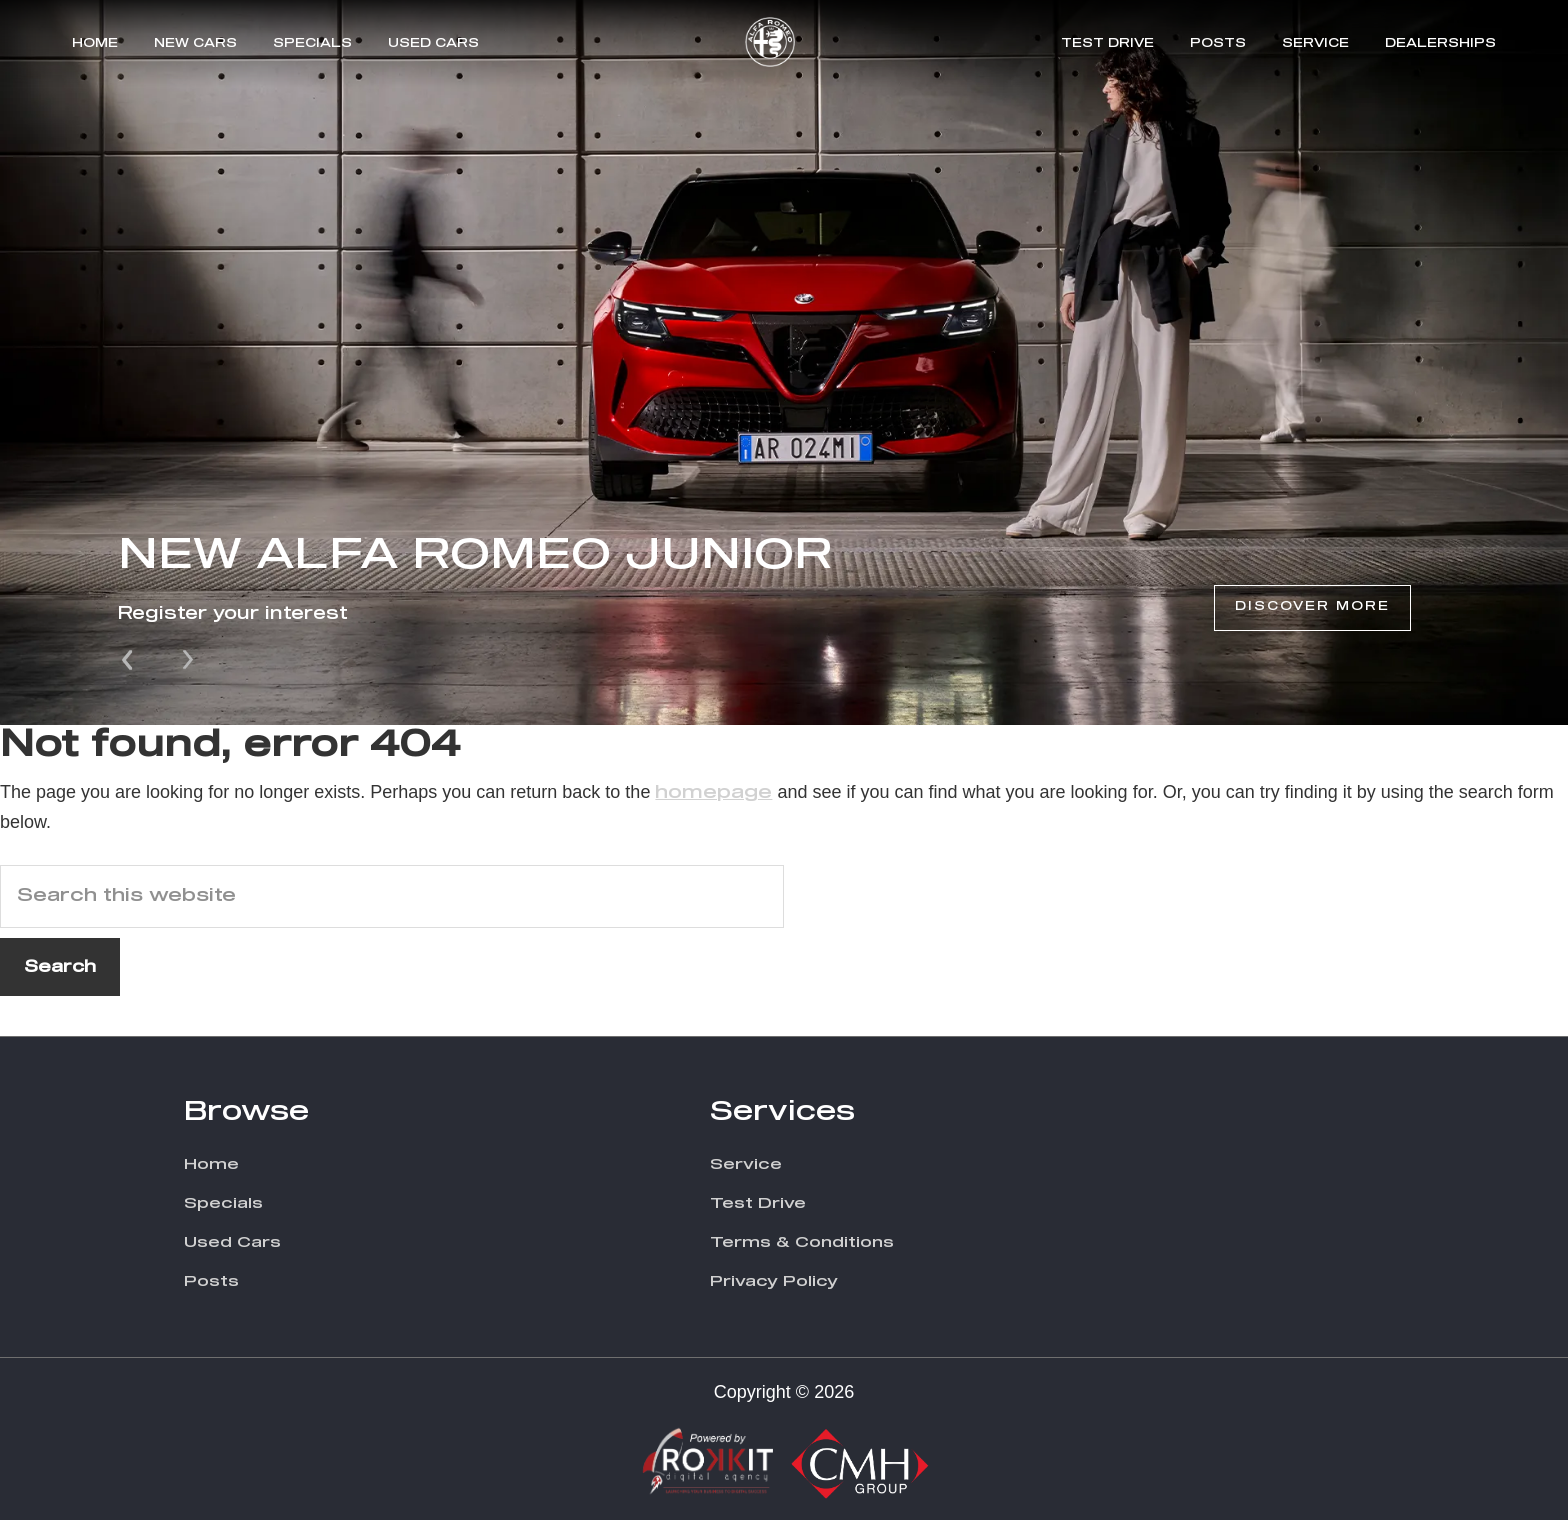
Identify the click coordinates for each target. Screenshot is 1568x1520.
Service (1315, 44)
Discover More (1312, 607)
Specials (312, 44)
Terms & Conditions (802, 1242)
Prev (129, 658)
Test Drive (1107, 44)
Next (188, 658)
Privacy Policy (774, 1281)
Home (95, 44)
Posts (1218, 44)
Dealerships (1440, 44)
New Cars (195, 44)
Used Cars (433, 44)
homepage (713, 793)
